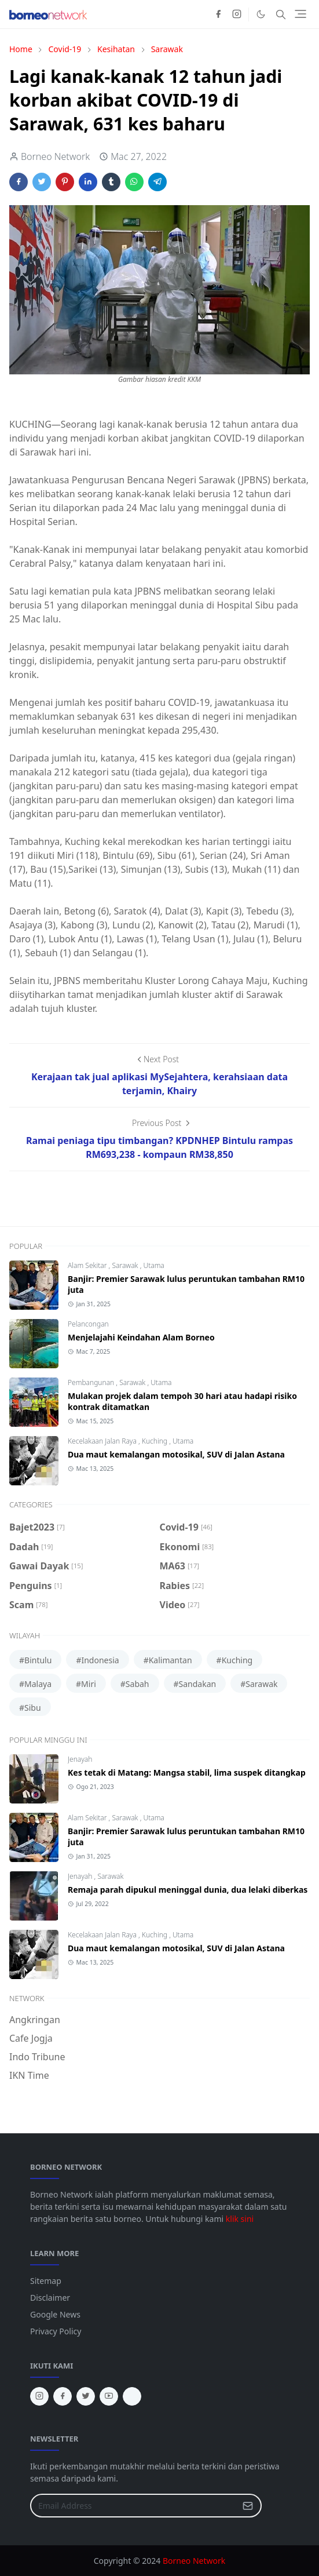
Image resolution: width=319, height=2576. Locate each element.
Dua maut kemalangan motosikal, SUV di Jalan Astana (176, 1454)
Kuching (155, 1441)
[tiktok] (132, 2396)
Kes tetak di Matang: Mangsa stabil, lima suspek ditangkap (187, 1772)
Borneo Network (194, 2560)
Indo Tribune (37, 2056)
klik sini (240, 2218)
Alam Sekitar (88, 1265)
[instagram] (237, 14)
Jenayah (80, 1759)
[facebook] (218, 14)
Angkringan (34, 2019)
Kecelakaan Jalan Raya (103, 1441)
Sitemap (45, 2280)
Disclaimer (50, 2297)
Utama (153, 1265)
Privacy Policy (55, 2331)
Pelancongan (88, 1324)
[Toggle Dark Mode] (260, 14)
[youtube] (109, 2396)
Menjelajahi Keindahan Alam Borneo (141, 1337)
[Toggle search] (280, 14)
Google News (55, 2314)
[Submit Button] (248, 2505)
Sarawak (126, 1265)
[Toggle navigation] (300, 14)
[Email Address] (133, 2505)
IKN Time (29, 2075)
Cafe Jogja (31, 2038)
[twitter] (85, 2396)
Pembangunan (92, 1382)
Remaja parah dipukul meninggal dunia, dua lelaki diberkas (187, 1889)
